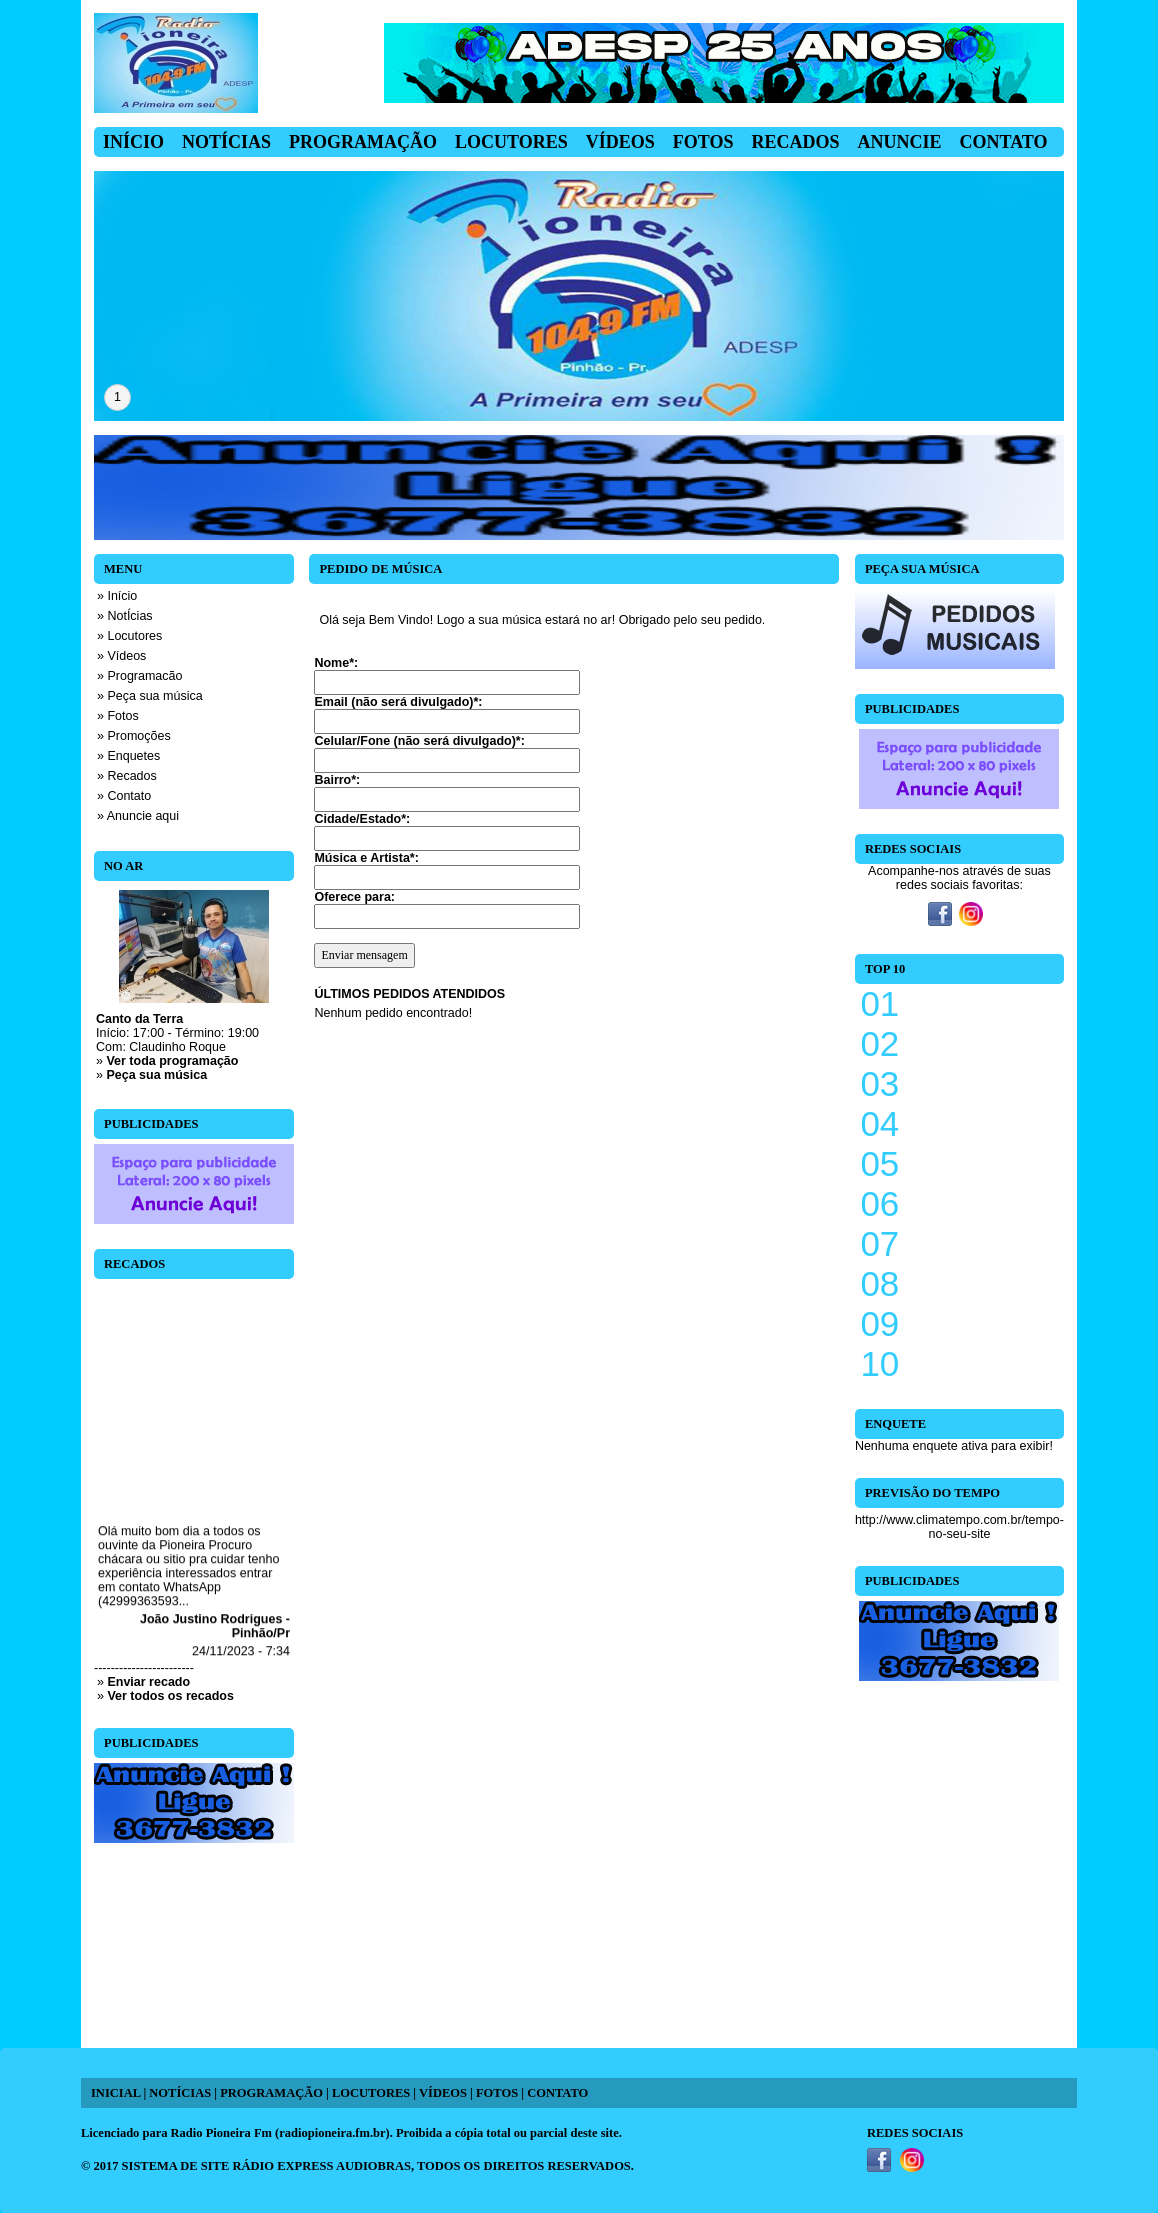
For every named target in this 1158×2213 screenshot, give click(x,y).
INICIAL (115, 2093)
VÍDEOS (443, 2093)
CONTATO (557, 2093)
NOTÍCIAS (180, 2093)
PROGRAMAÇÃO (271, 2093)
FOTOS (497, 2093)
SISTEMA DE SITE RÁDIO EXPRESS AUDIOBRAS (266, 2166)
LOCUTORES (371, 2093)
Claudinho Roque (177, 1047)
